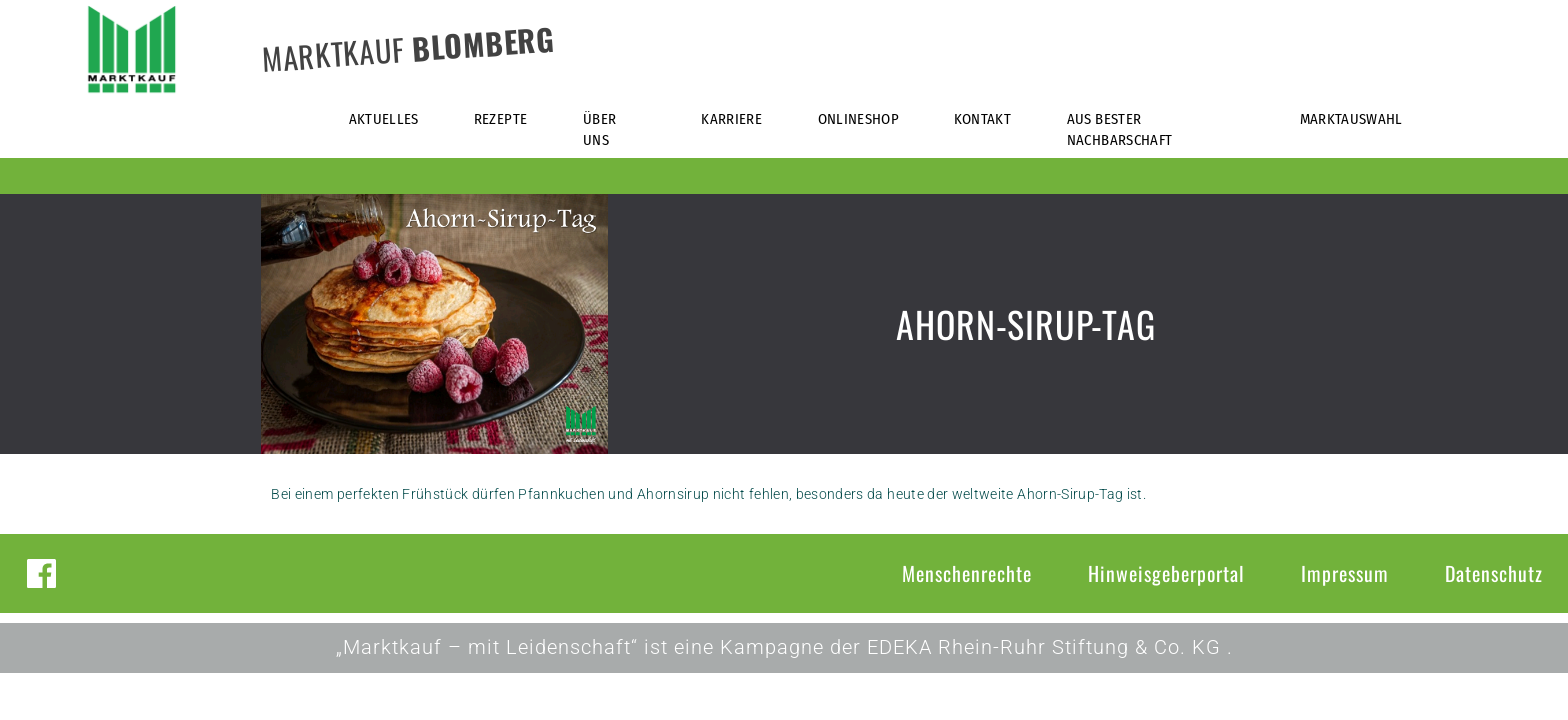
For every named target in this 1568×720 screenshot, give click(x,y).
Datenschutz (1494, 573)
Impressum (1345, 573)
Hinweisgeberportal (1166, 573)
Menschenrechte (967, 573)
